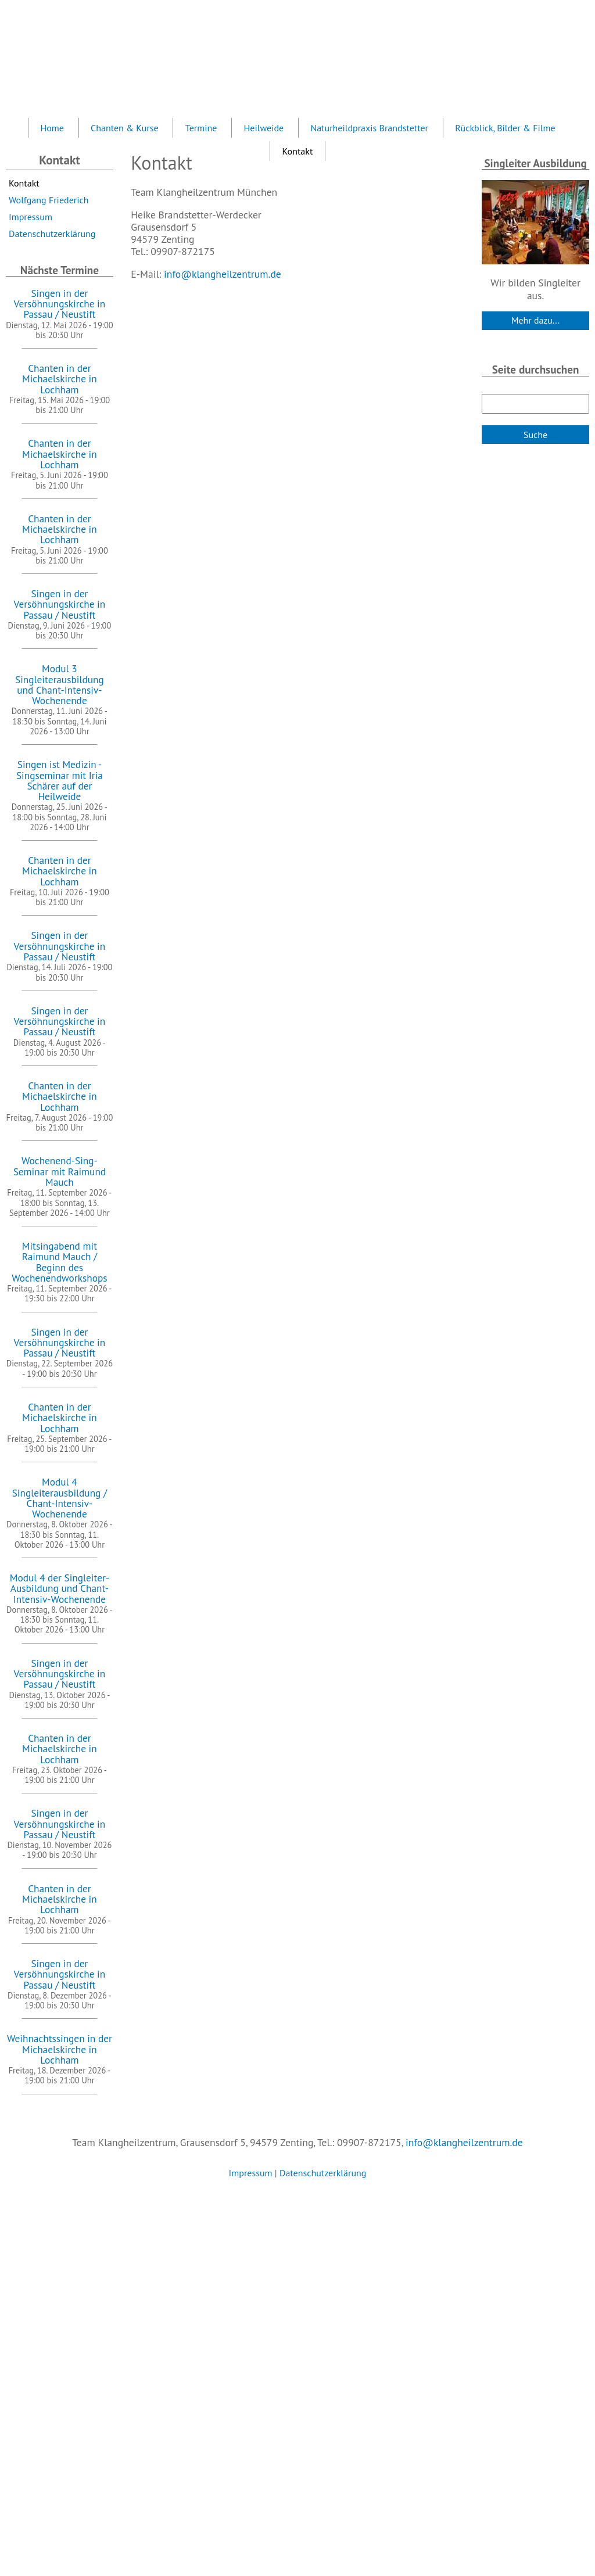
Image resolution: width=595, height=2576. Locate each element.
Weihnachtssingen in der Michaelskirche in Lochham (59, 2049)
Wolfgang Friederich (48, 200)
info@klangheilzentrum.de (222, 274)
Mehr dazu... (535, 320)
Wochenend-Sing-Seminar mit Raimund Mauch (59, 1171)
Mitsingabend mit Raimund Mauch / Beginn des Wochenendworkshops (59, 1262)
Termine (201, 128)
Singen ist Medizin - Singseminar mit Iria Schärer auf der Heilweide (59, 780)
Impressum (30, 217)
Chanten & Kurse (125, 128)
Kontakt (24, 183)
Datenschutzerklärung (52, 233)
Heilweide (264, 128)
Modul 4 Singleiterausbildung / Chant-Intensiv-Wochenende (59, 1497)
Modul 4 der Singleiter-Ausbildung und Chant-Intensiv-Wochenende (59, 1588)
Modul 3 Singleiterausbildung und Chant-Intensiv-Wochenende (59, 684)
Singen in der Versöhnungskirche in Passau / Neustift (60, 303)
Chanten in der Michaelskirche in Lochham (59, 378)
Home (51, 128)
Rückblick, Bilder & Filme (505, 128)
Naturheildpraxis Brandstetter (369, 128)
